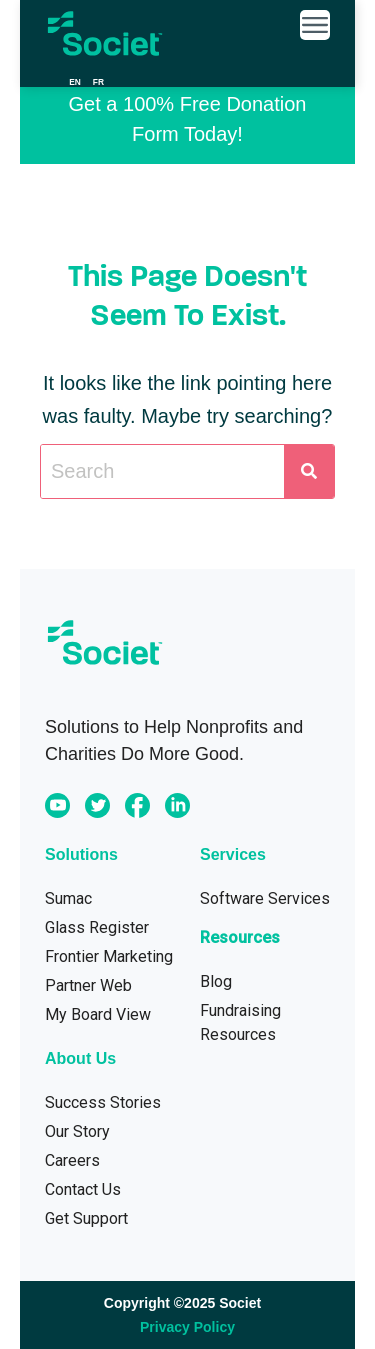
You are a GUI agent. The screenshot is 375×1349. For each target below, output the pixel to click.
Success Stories (103, 1102)
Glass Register (97, 927)
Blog (216, 981)
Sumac (68, 898)
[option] (98, 82)
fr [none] (98, 82)
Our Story (77, 1131)
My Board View (98, 1014)
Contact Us (83, 1189)
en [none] (75, 82)
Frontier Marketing (109, 956)
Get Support (86, 1218)
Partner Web (88, 985)
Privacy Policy (187, 1327)
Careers (72, 1160)
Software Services (265, 898)
